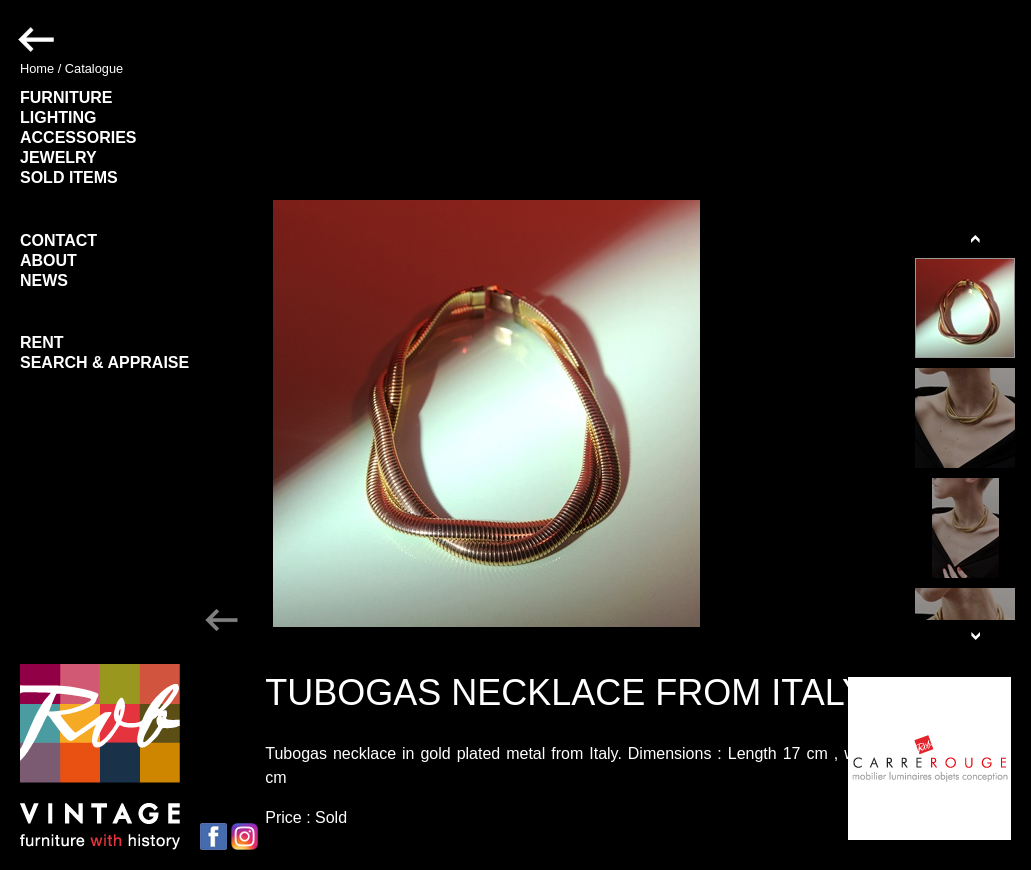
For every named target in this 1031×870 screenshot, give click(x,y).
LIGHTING (58, 117)
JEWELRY (58, 157)
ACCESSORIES (78, 137)
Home (37, 68)
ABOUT (48, 260)
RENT (42, 342)
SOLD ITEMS (69, 177)
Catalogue (94, 68)
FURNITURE (66, 97)
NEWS (44, 280)
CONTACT (58, 240)
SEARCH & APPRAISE (104, 362)
